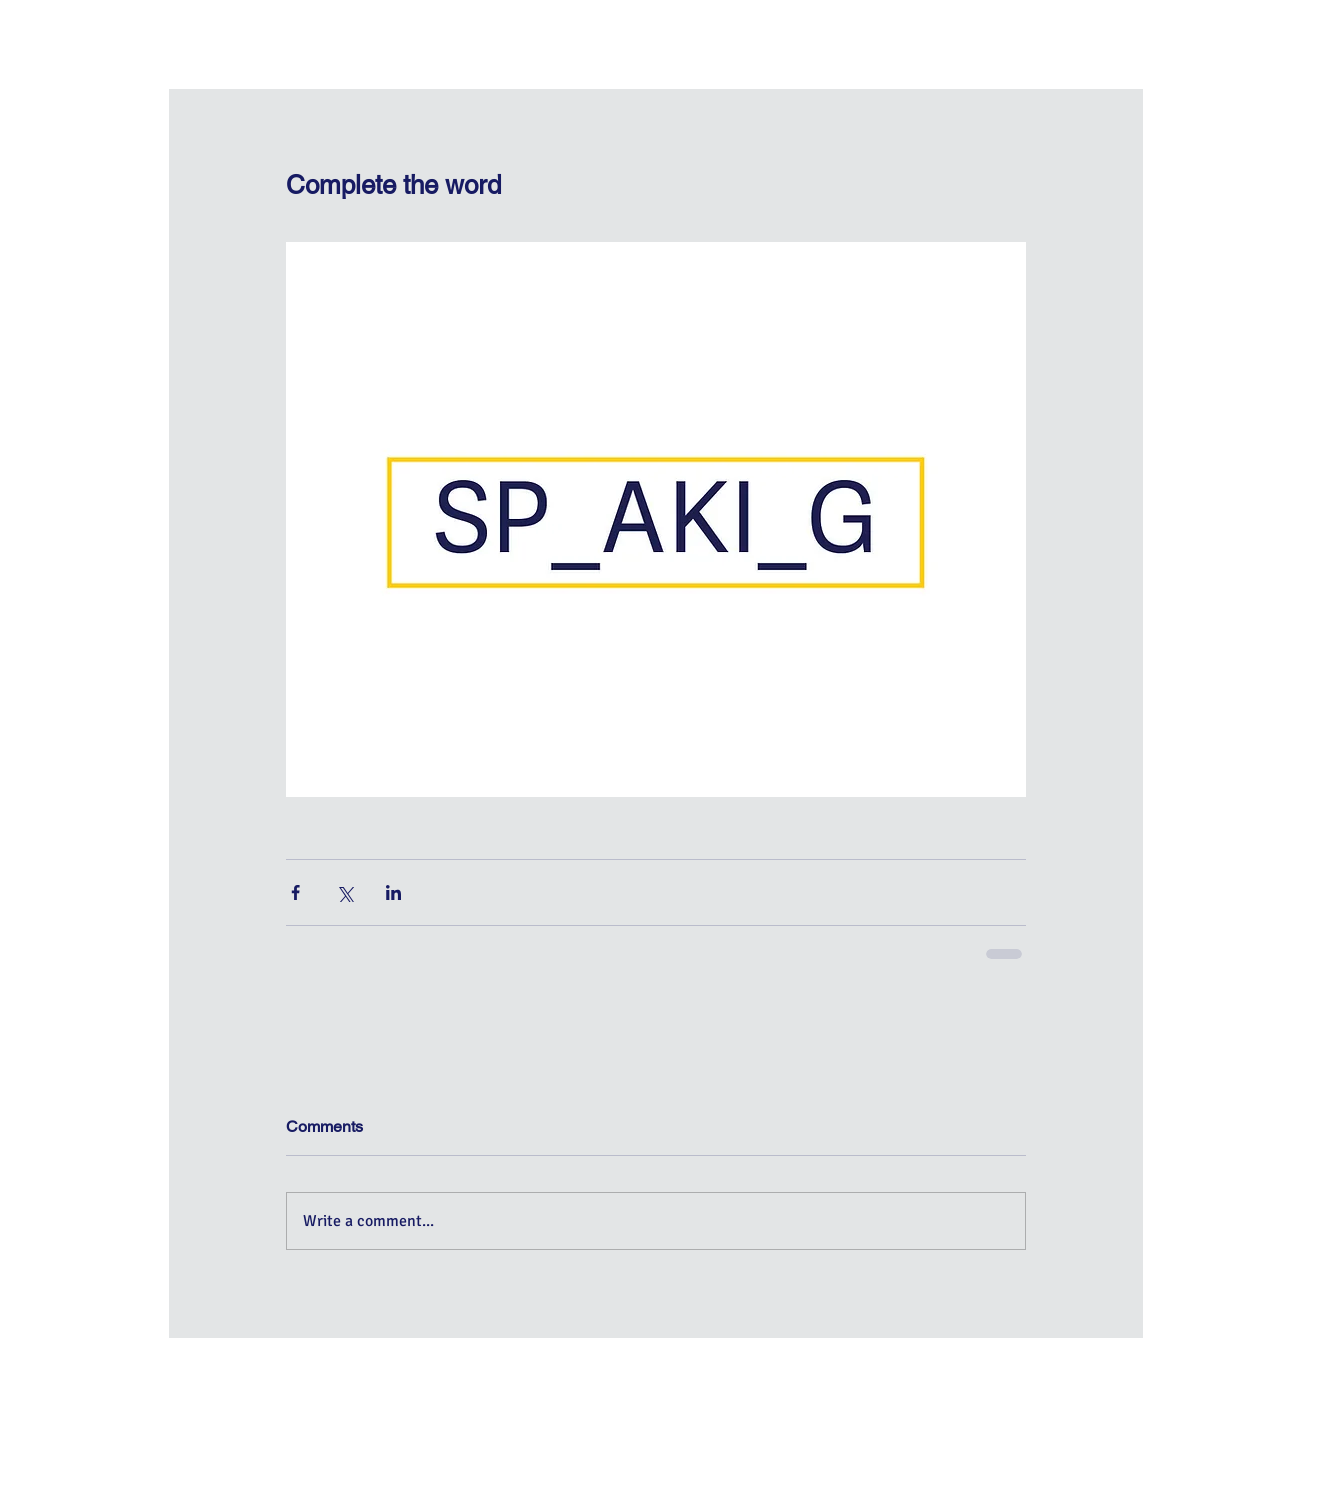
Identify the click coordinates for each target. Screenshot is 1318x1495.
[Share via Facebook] (295, 892)
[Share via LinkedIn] (393, 892)
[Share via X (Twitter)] (344, 892)
